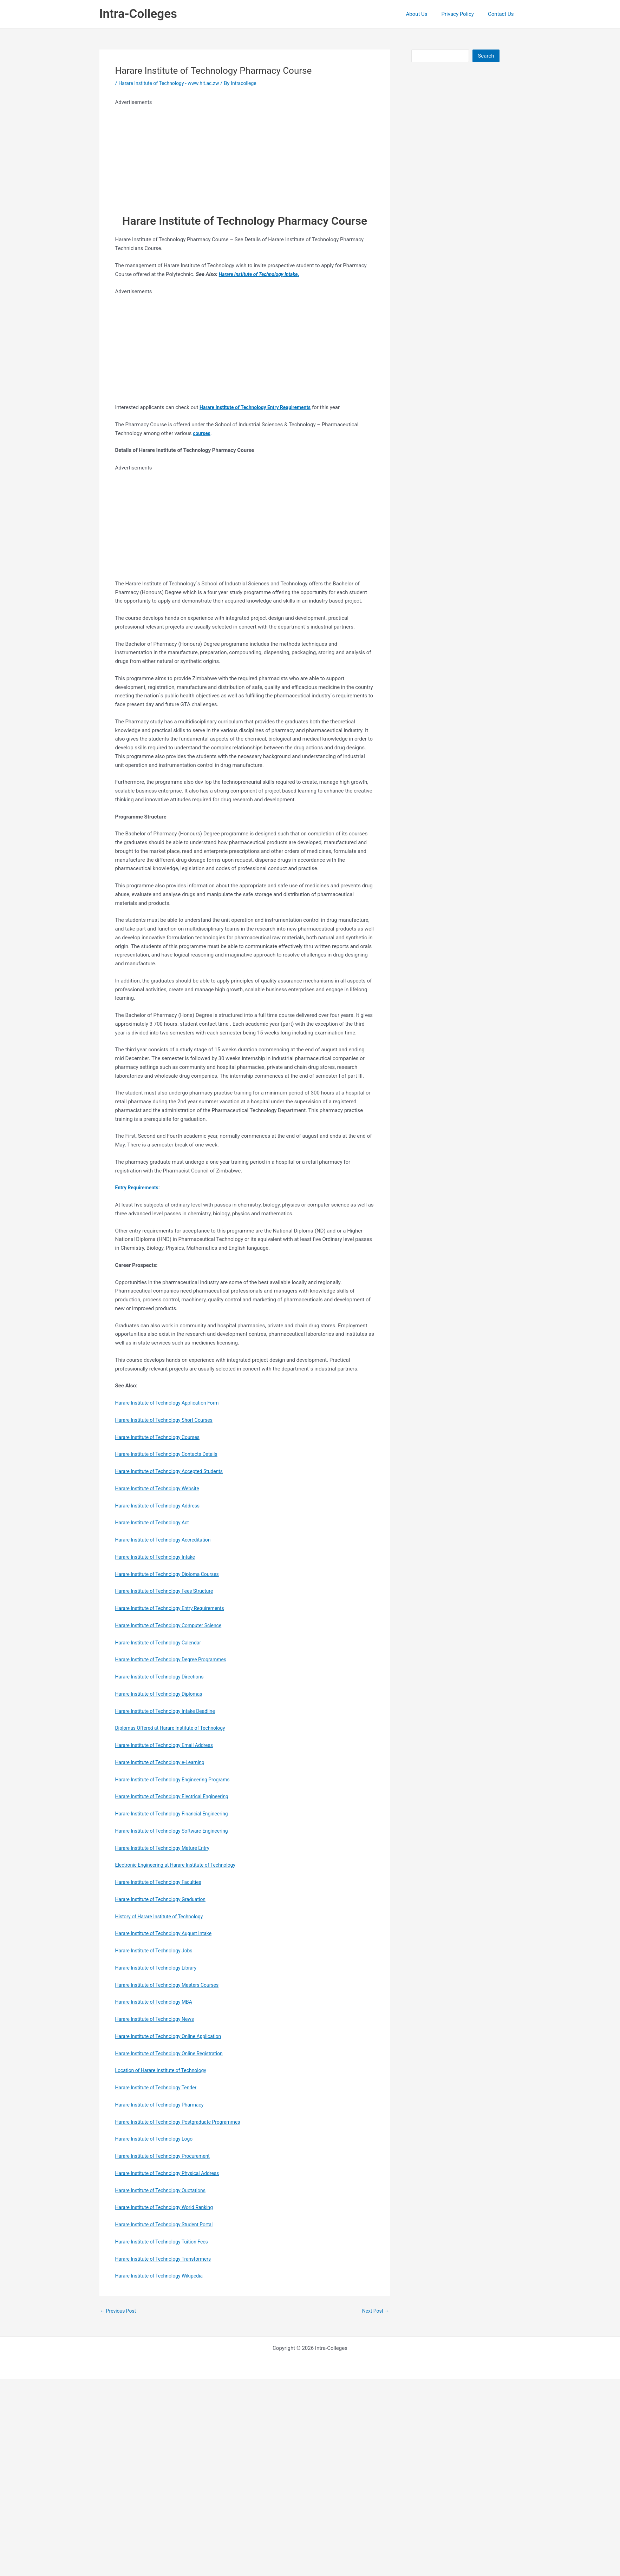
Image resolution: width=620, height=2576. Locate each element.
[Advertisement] (217, 156)
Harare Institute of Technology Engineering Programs (177, 1779)
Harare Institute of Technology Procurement (166, 2156)
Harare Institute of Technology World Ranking (168, 2207)
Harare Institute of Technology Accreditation (166, 1540)
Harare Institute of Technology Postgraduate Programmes (182, 2122)
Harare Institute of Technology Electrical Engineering (176, 1796)
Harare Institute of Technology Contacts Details (170, 1454)
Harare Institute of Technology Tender (159, 2087)
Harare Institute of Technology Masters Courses (171, 1985)
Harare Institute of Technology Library (159, 1968)
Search (486, 56)
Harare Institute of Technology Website (160, 1488)
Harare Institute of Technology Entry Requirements (174, 1608)
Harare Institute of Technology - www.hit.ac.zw (172, 83)
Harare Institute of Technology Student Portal (168, 2224)
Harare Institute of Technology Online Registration (173, 2053)
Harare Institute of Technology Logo (157, 2139)
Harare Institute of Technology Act (155, 1522)
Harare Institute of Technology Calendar (161, 1642)
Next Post (374, 2311)
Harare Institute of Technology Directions (163, 1677)
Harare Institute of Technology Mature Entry (166, 1848)
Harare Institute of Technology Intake (261, 274)
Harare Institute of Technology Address (161, 1506)
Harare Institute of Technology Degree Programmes (175, 1659)
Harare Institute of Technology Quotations (164, 2190)
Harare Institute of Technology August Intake (167, 1933)
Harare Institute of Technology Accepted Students (173, 1471)
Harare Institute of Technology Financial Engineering (176, 1814)
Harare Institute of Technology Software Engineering (176, 1831)
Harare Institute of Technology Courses (161, 1437)
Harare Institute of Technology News (157, 2019)
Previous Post (119, 2311)
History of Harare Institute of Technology (162, 1916)
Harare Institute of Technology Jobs (157, 1950)
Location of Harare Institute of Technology (164, 2070)
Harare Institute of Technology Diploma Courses (171, 1574)
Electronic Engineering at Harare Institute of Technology (180, 1865)
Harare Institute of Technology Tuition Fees (165, 2242)
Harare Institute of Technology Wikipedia (162, 2276)
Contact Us (503, 14)
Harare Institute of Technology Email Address (168, 1745)
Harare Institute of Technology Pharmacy (163, 2105)
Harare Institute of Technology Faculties (161, 1882)
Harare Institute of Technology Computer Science (172, 1625)
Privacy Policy (463, 14)
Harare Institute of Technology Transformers (167, 2259)
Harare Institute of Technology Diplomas (162, 1694)
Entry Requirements (138, 1187)
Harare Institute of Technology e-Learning (163, 1762)
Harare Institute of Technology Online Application (172, 2036)
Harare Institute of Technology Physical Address (171, 2173)
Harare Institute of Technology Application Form (171, 1403)
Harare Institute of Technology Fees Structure (168, 1591)
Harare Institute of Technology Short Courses (168, 1420)
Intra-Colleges (138, 14)
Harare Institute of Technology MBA (156, 2002)
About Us (425, 14)
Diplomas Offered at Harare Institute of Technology (174, 1728)
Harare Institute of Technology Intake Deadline (169, 1711)
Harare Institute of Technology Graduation (164, 1899)
